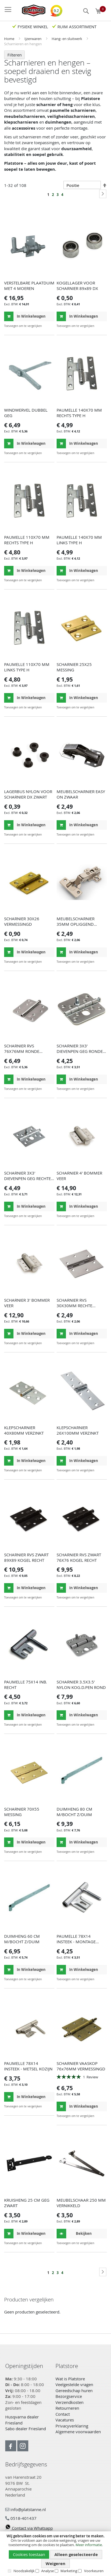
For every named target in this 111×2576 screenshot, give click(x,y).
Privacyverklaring (72, 2426)
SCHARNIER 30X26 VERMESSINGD (21, 921)
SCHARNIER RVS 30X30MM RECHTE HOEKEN (74, 1305)
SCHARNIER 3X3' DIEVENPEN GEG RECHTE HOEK (27, 1178)
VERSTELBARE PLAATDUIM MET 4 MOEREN (29, 285)
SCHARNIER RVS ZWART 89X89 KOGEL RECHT (26, 1557)
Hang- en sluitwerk (67, 38)
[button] (49, 326)
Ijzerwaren (33, 38)
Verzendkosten (70, 2402)
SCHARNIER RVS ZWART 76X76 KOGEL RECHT (79, 1557)
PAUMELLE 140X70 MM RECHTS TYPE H (79, 412)
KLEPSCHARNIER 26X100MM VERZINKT (78, 1430)
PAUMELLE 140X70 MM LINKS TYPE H (79, 539)
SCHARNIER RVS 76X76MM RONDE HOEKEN (21, 1051)
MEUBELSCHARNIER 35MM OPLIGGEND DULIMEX (76, 924)
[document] (55, 2553)
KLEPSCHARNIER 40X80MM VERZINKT (24, 1430)
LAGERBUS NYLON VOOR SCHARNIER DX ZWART (28, 794)
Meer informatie (89, 2544)
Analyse (47, 2570)
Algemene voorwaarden (78, 2431)
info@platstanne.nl (25, 2509)
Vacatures (65, 2420)
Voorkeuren (94, 2570)
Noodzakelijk (24, 2570)
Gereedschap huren (74, 2390)
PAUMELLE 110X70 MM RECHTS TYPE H (26, 539)
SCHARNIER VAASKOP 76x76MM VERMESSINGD (81, 2066)
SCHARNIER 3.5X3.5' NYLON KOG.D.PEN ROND (81, 1684)
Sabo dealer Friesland (25, 2428)
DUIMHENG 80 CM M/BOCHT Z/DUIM (74, 1811)
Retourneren (67, 2408)
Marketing (68, 2570)
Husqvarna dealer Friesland (22, 2420)
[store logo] (31, 10)
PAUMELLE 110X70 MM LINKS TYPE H (26, 667)
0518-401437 (21, 2518)
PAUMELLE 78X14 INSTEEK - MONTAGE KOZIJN (76, 1941)
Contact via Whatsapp (29, 2528)
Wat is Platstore (70, 2378)
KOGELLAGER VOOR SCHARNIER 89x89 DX (77, 285)
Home (9, 38)
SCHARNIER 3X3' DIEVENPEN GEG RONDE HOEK (80, 1051)
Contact (63, 2414)
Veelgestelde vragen (74, 2384)
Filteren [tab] (14, 55)
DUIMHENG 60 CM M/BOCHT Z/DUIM (22, 1938)
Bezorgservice (69, 2396)
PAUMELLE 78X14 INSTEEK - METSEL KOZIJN (28, 2066)
